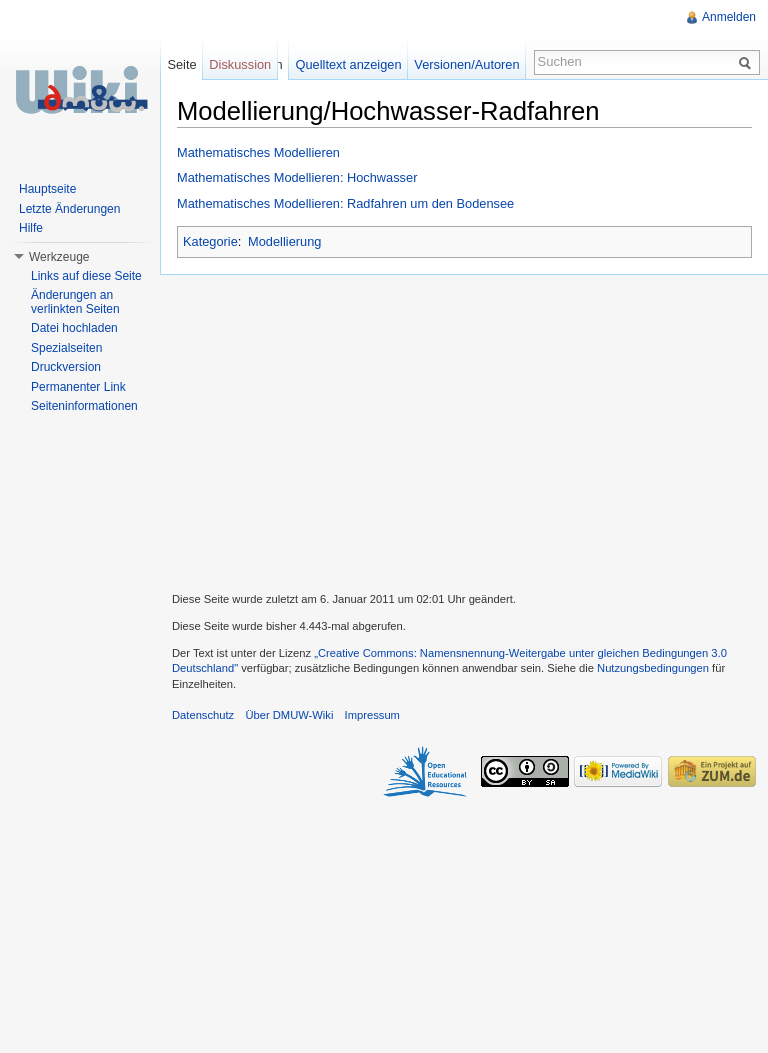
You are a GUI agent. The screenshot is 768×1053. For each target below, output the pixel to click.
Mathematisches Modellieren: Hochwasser (297, 177)
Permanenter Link (78, 387)
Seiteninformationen (84, 406)
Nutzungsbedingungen (653, 668)
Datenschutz (203, 715)
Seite (181, 64)
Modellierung (284, 241)
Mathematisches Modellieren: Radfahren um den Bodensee (345, 203)
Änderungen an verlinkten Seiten (75, 302)
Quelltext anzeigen (349, 64)
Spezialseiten (66, 348)
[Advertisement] (464, 431)
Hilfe (31, 228)
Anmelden (729, 17)
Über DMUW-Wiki (289, 715)
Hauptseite (47, 189)
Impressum (372, 715)
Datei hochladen (74, 328)
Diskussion (240, 64)
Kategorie (210, 241)
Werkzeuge (59, 257)
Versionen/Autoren (466, 64)
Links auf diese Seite (86, 276)
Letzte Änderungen (69, 209)
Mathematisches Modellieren (258, 152)
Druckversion (66, 367)
